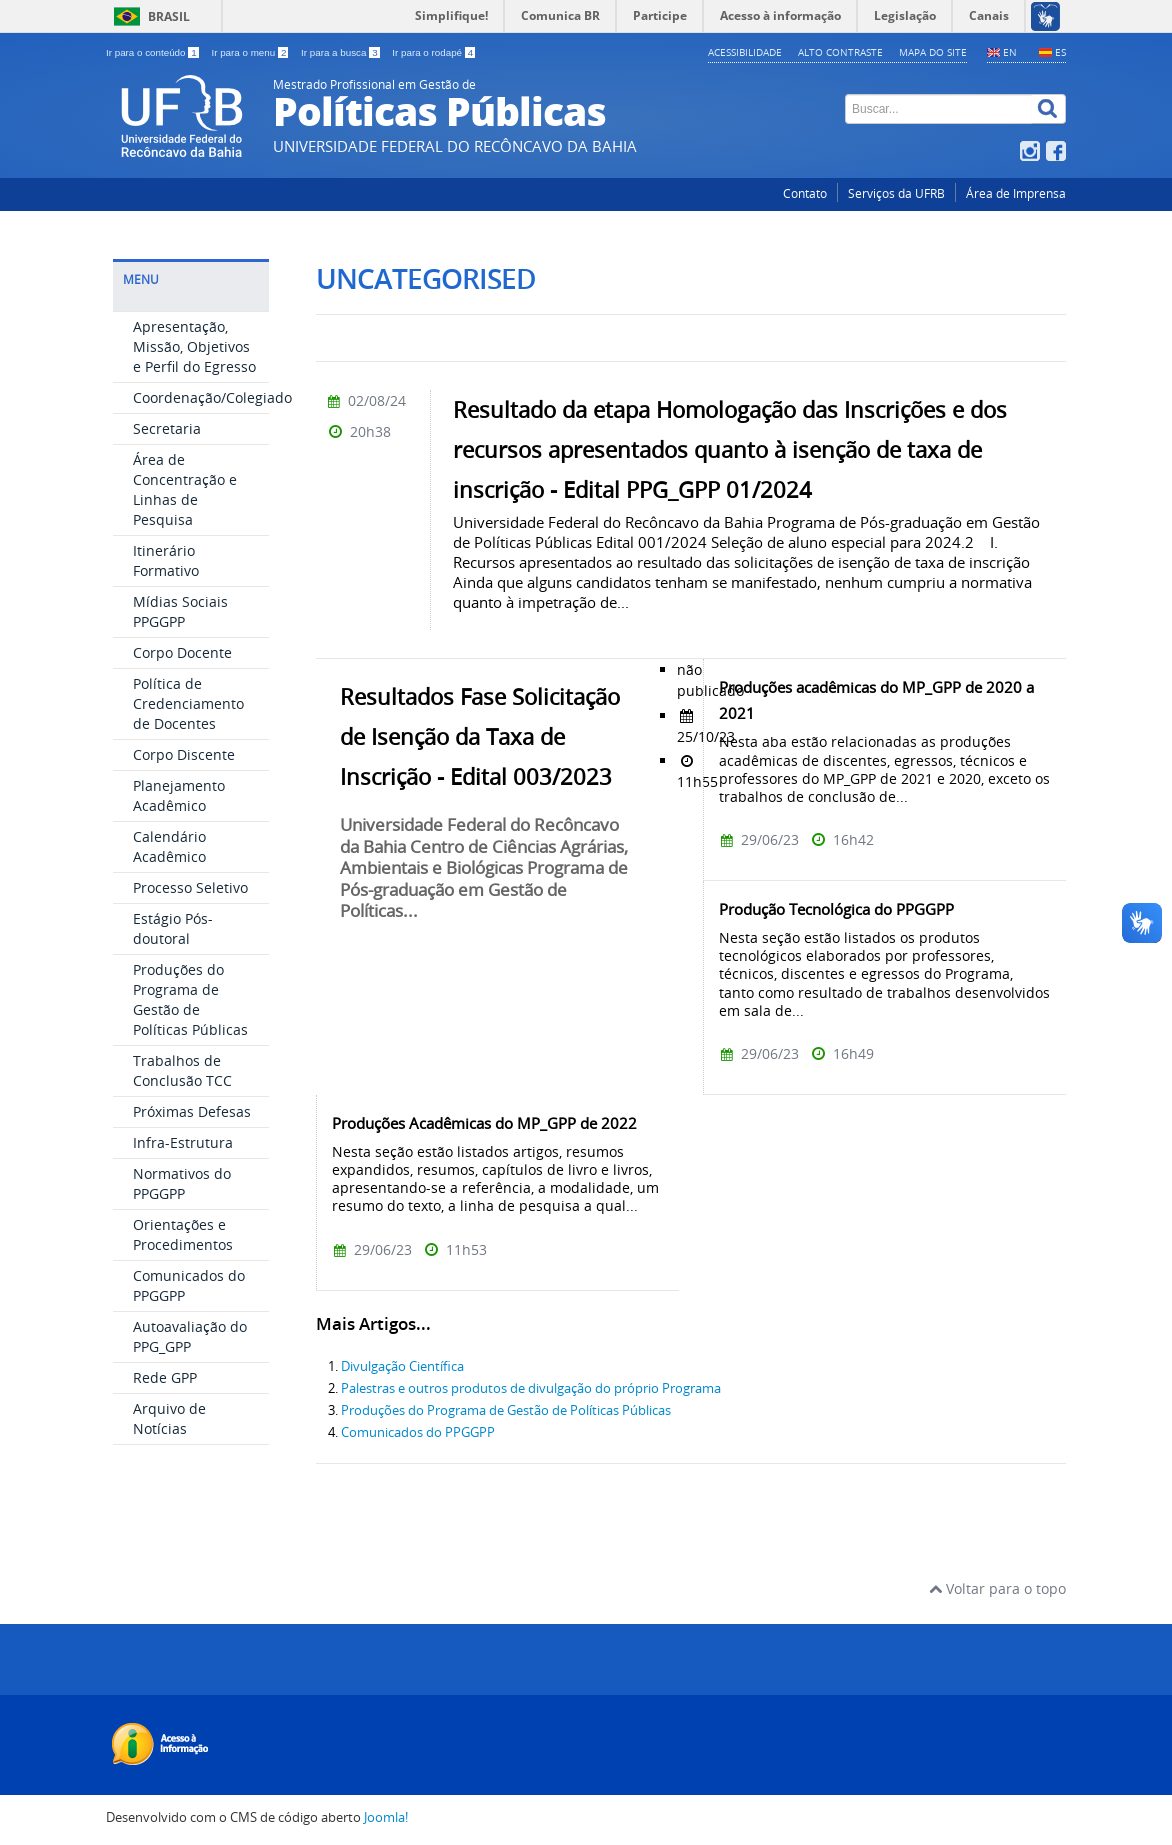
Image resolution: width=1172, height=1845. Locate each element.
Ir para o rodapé (433, 52)
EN (1010, 52)
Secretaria (167, 428)
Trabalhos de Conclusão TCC (182, 1070)
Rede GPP (165, 1377)
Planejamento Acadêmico (179, 795)
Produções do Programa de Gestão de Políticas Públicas (190, 999)
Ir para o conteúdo (153, 52)
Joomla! (386, 1817)
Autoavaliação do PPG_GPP (190, 1336)
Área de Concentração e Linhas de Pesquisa (185, 489)
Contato (805, 193)
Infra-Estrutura (183, 1142)
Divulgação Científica (402, 1366)
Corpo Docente (182, 652)
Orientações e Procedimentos (183, 1234)
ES (1060, 52)
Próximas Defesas (192, 1111)
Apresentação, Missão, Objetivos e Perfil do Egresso (194, 346)
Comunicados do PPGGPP (418, 1432)
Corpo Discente (184, 754)
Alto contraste (840, 52)
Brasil (169, 16)
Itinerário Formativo (166, 560)
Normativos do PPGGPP (182, 1183)
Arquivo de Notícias (169, 1418)
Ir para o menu (251, 52)
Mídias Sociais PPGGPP (180, 611)
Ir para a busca (341, 52)
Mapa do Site (933, 52)
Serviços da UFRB (896, 193)
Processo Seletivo (190, 887)
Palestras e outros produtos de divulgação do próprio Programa (531, 1388)
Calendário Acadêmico (169, 846)
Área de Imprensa (1016, 193)
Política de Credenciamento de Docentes (188, 703)
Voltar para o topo (997, 1588)
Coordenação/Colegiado (212, 397)
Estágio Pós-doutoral (173, 928)
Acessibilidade (745, 52)
